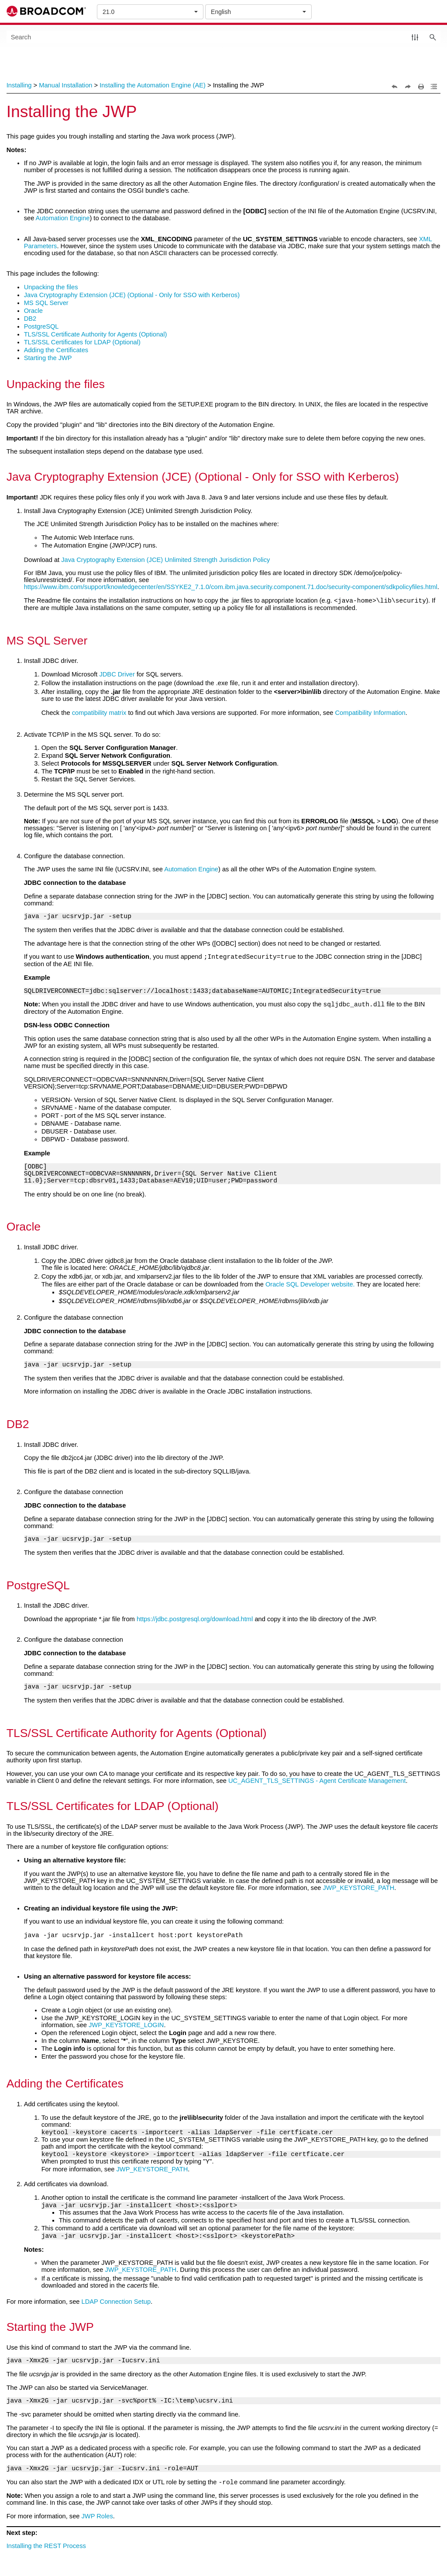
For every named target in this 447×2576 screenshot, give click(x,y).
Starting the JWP (48, 357)
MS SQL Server (46, 302)
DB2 (30, 318)
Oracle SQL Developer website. (310, 1285)
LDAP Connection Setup (116, 2304)
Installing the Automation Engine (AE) (153, 85)
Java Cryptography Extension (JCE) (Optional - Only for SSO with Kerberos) (132, 294)
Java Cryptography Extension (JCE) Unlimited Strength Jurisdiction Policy (165, 559)
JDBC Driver (116, 675)
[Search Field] (224, 37)
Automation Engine (63, 218)
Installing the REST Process (46, 2548)
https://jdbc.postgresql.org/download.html (195, 1620)
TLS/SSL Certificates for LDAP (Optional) (82, 342)
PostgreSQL (41, 326)
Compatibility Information (370, 714)
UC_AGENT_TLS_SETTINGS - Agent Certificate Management (317, 1782)
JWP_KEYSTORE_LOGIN (126, 2027)
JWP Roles (97, 2518)
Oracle (33, 310)
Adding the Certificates (56, 350)
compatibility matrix (99, 714)
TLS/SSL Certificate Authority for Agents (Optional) (95, 334)
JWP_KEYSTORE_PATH (359, 1889)
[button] (415, 37)
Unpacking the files (51, 287)
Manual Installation (65, 85)
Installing (19, 85)
